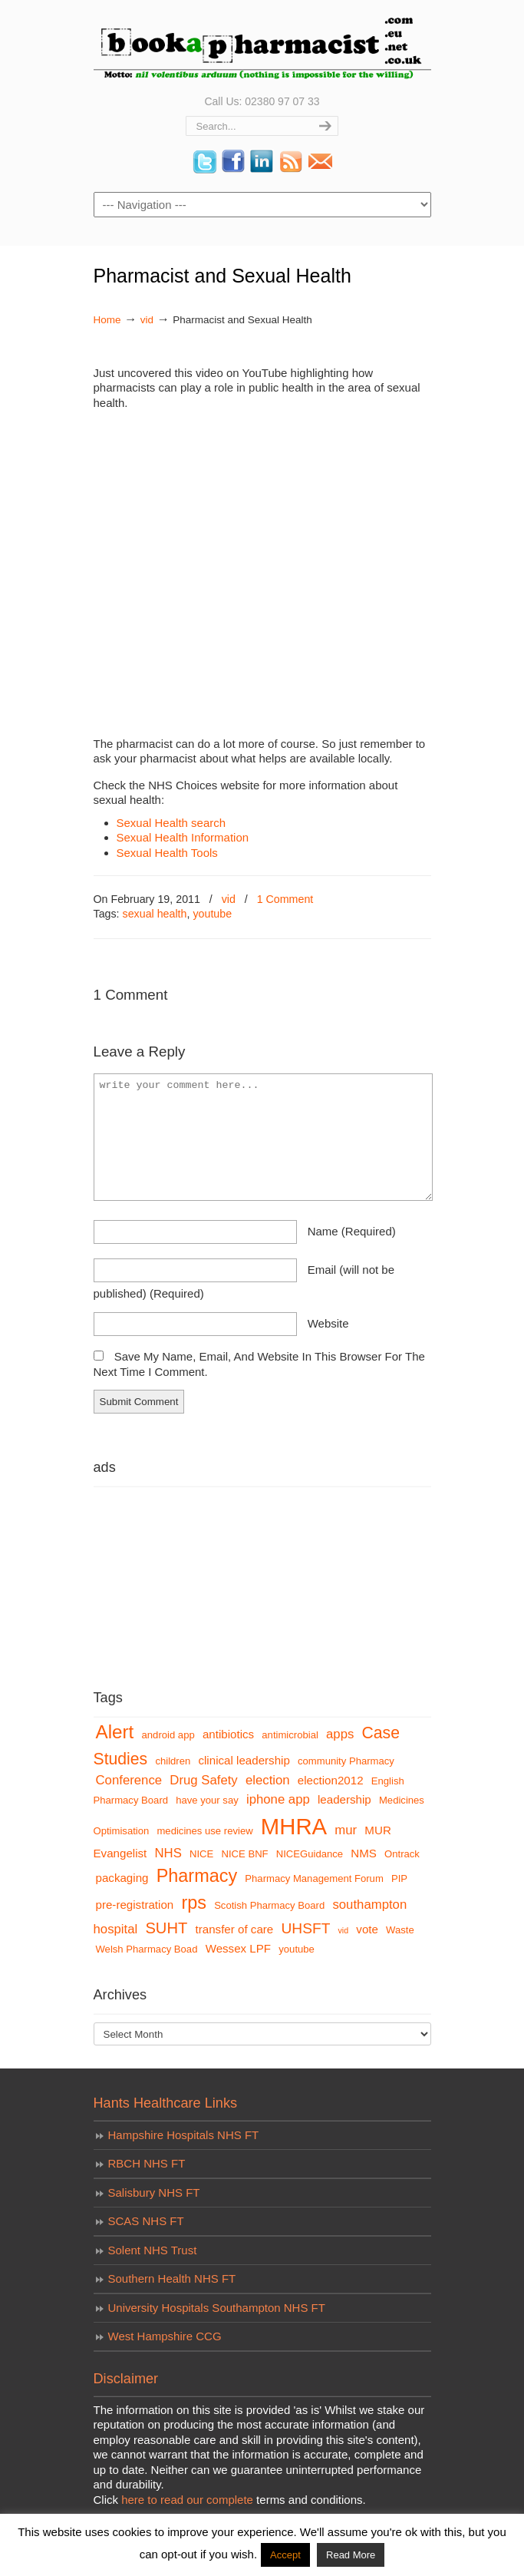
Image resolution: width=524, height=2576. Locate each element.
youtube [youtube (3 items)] (296, 1949)
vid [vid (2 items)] (343, 1930)
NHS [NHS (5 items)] (167, 1853)
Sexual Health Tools (167, 852)
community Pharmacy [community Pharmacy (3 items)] (346, 1761)
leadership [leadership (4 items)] (344, 1799)
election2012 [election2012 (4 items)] (331, 1780)
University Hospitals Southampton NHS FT (216, 2307)
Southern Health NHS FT (172, 2278)
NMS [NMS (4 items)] (364, 1853)
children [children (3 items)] (172, 1761)
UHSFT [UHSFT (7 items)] (305, 1928)
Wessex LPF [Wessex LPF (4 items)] (238, 1948)
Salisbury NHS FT (154, 2192)
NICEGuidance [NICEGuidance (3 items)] (309, 1854)
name (352, 1231)
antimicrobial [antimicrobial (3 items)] (290, 1735)
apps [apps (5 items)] (340, 1734)
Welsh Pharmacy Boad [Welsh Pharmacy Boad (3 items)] (147, 1949)
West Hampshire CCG (165, 2336)
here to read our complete (187, 2499)
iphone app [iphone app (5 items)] (278, 1799)
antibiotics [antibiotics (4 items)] (228, 1734)
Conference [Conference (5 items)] (129, 1780)
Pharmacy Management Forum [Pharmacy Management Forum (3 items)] (314, 1878)
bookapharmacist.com (262, 46)
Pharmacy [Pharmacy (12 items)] (197, 1876)
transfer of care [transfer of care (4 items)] (235, 1929)
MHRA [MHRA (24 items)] (294, 1826)
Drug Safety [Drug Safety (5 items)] (203, 1780)
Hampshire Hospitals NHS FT (183, 2134)
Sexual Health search (171, 822)
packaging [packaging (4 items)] (122, 1877)
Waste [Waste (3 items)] (400, 1930)
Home (107, 320)
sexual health (155, 914)
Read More (350, 2555)
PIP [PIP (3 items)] (399, 1878)
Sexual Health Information (183, 837)
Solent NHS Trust (152, 2250)
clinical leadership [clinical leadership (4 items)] (243, 1760)
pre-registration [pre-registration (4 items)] (135, 1904)
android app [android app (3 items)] (168, 1735)
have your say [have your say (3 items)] (207, 1800)
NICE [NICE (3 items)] (201, 1854)
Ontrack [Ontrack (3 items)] (402, 1854)
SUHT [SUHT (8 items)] (166, 1928)
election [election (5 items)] (268, 1780)
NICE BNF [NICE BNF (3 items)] (244, 1854)
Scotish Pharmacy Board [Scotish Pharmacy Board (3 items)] (269, 1905)
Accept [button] (285, 2555)
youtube (212, 914)
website (328, 1323)
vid (146, 320)
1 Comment (285, 899)
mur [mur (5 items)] (346, 1830)
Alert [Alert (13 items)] (115, 1731)
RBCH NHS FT (147, 2163)
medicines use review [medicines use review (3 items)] (204, 1831)
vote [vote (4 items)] (367, 1929)
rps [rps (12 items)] (193, 1903)
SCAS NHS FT (146, 2220)
